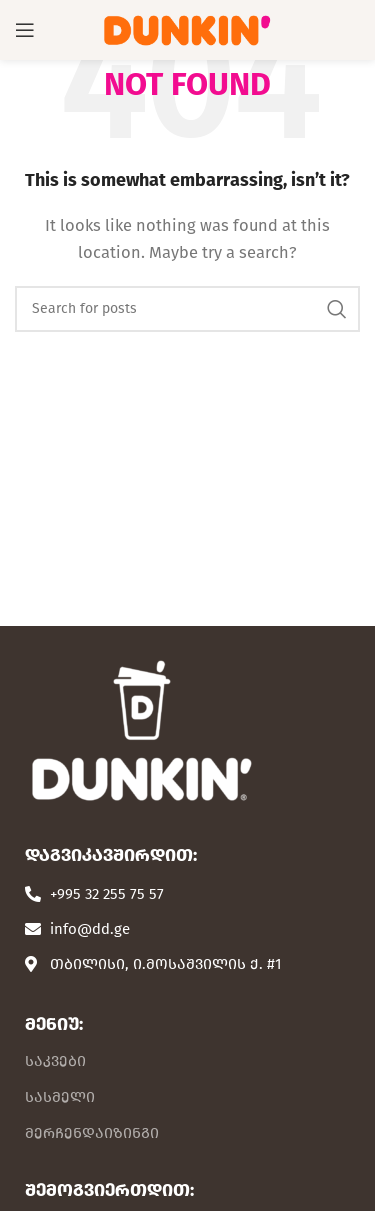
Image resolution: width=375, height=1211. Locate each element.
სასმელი (60, 1097)
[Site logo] (187, 29)
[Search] (187, 309)
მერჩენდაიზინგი (92, 1133)
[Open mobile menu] (25, 30)
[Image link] (140, 729)
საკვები (55, 1061)
